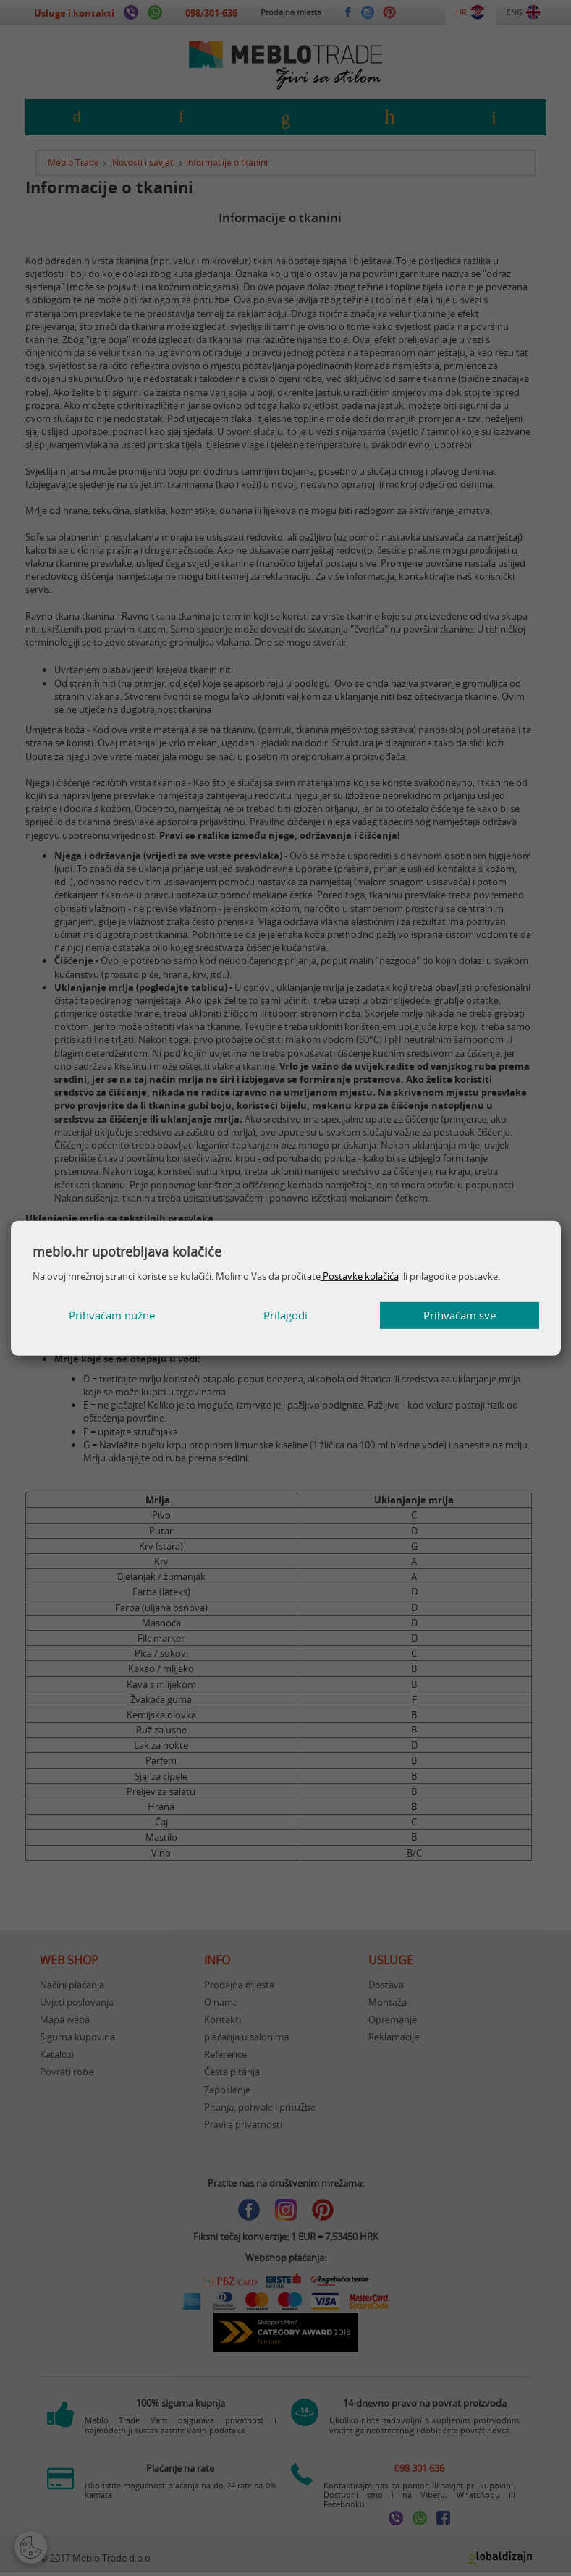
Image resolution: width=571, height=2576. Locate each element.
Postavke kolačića (360, 1276)
